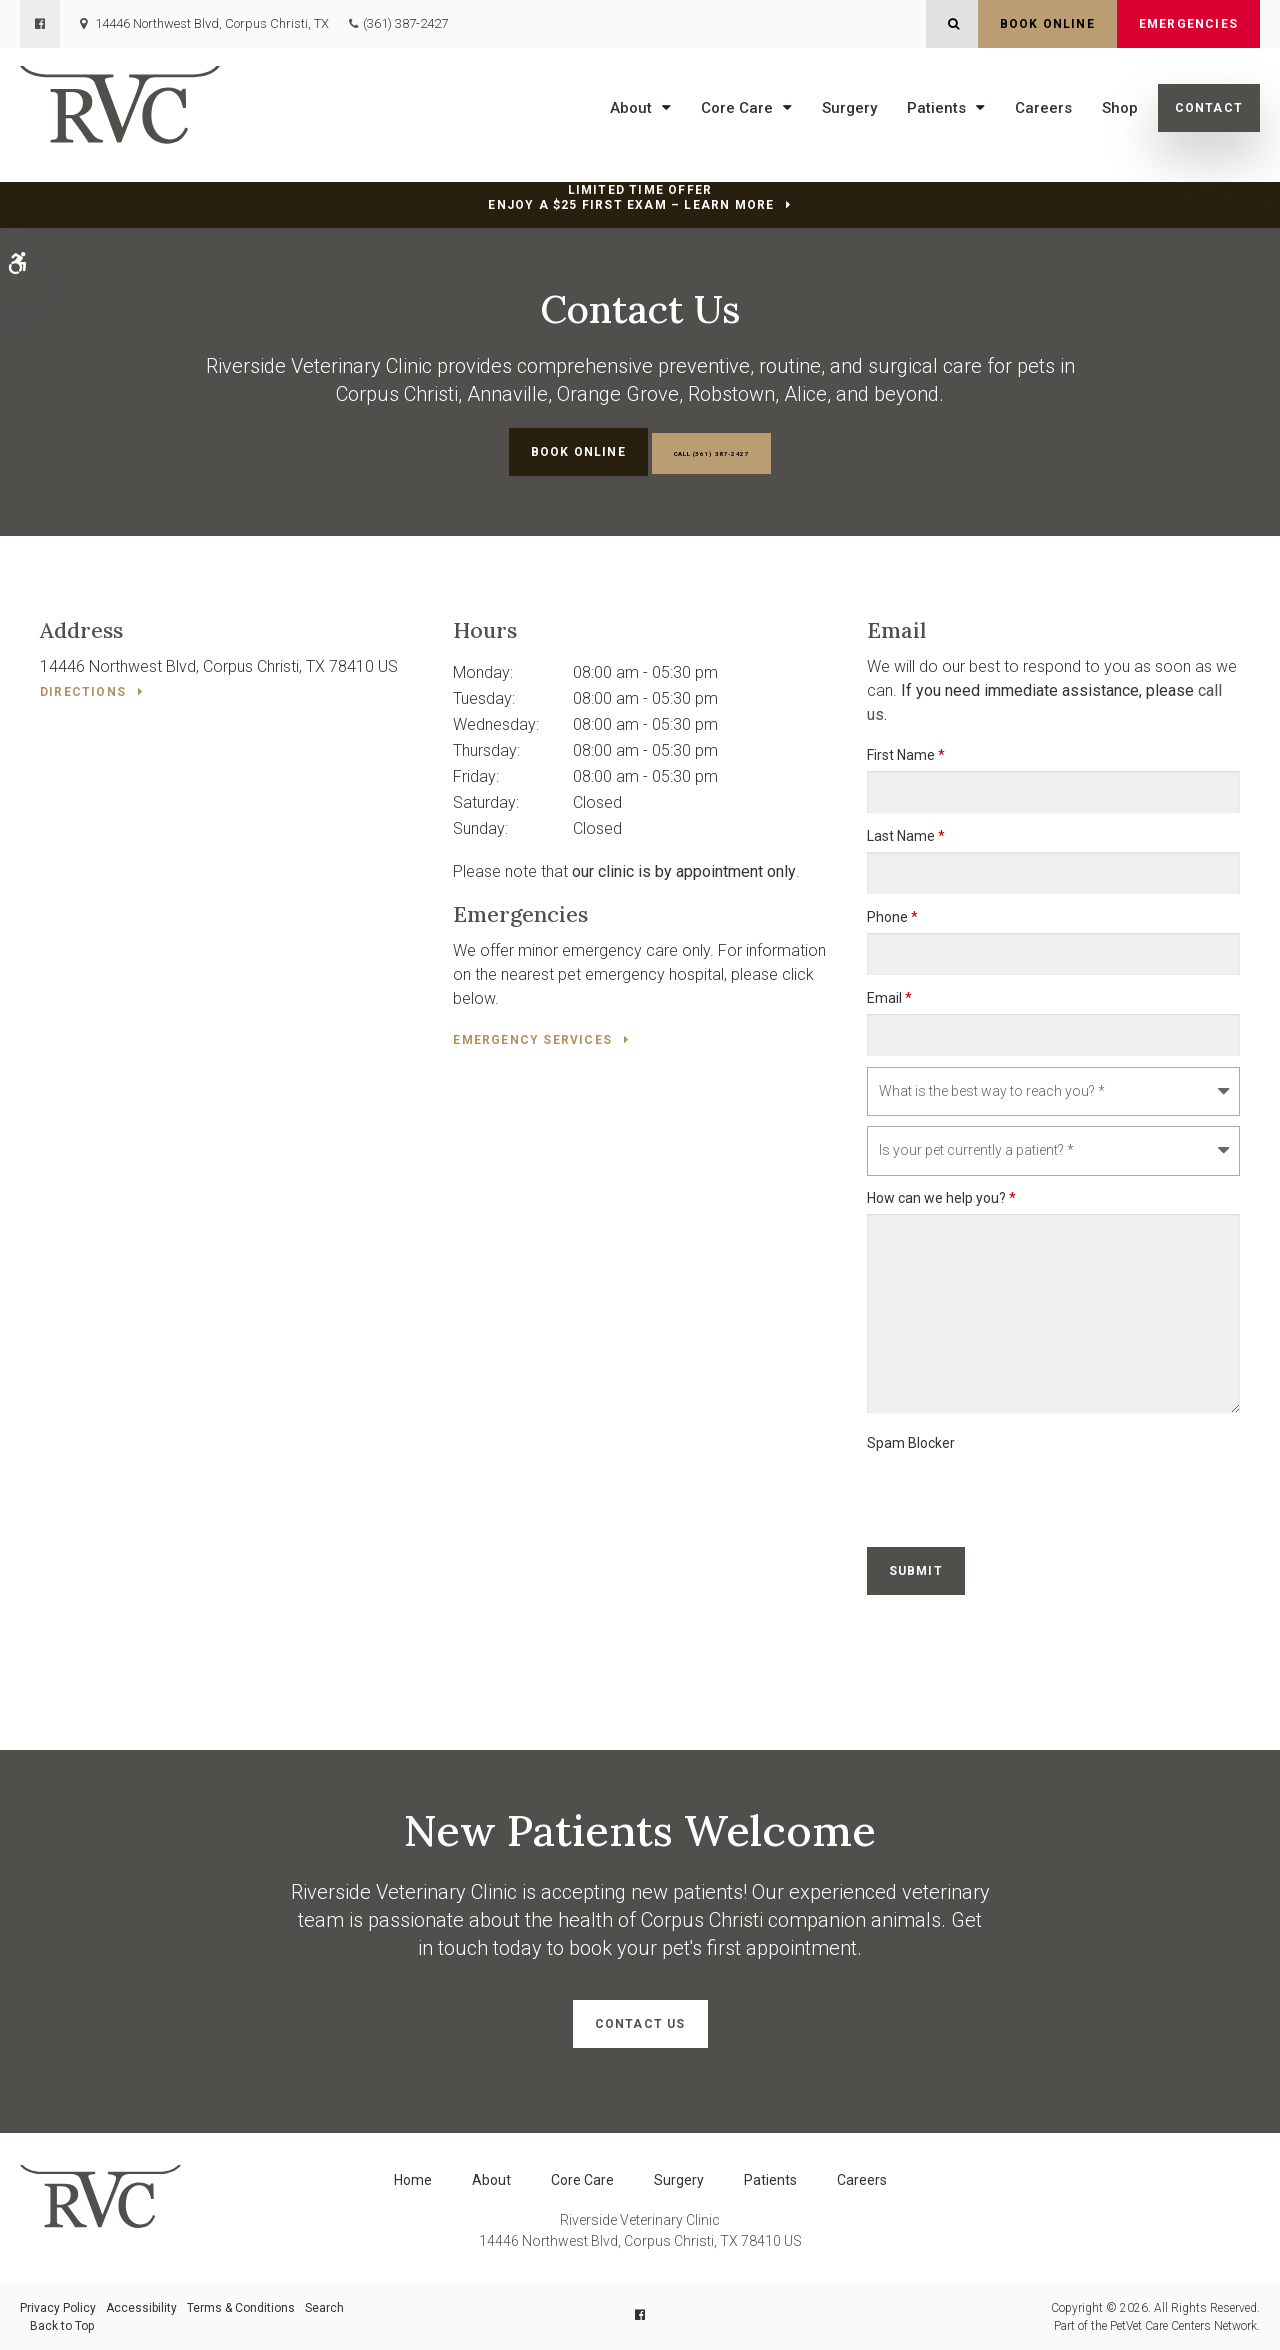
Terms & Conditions (241, 2308)
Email (889, 998)
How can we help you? (941, 1198)
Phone (892, 917)
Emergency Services (532, 1040)
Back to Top (62, 2326)
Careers (1043, 108)
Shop (1120, 108)
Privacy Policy (58, 2308)
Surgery (849, 108)
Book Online (1047, 24)
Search (324, 2308)
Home (413, 2180)
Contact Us (640, 2024)
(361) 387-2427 (405, 23)
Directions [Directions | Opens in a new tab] (83, 692)
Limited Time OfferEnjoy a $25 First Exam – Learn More (631, 197)
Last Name (906, 836)
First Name (906, 755)
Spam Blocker (911, 1443)
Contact (1209, 108)
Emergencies (1188, 24)
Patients (936, 108)
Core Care (737, 108)
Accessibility (141, 2308)
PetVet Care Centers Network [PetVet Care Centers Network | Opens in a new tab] (1183, 2326)
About (631, 108)
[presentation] (1019, 1498)
